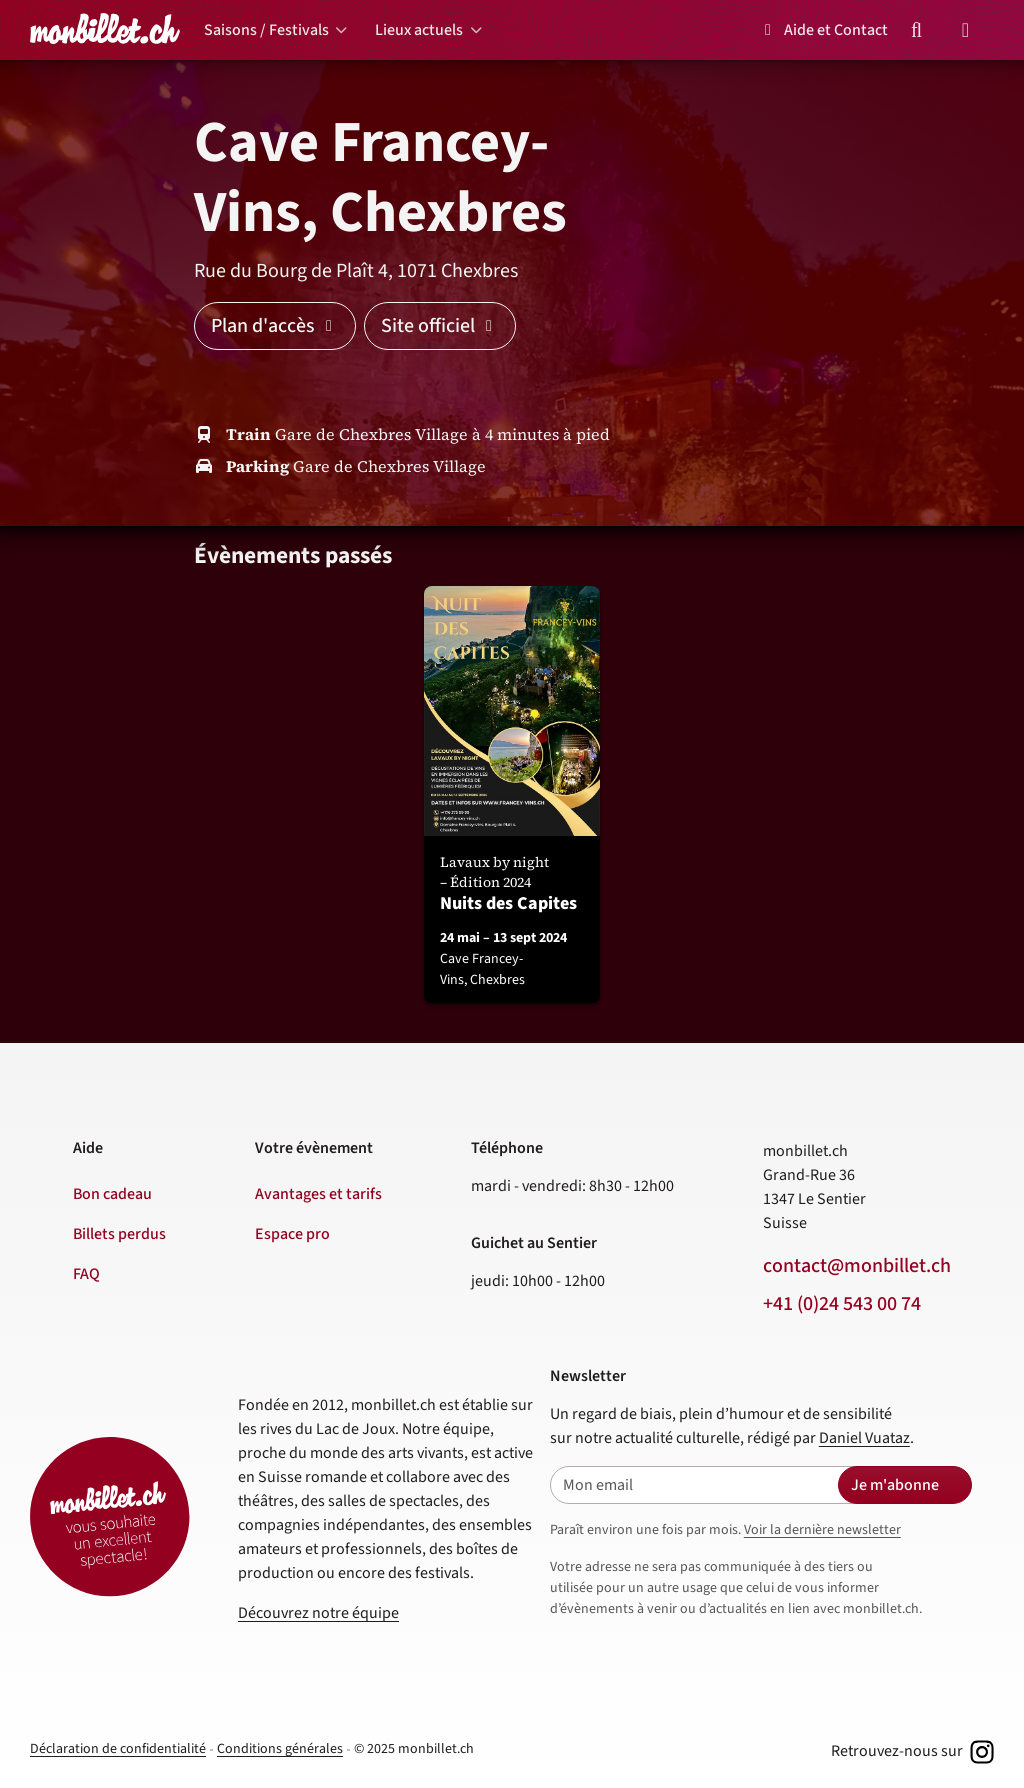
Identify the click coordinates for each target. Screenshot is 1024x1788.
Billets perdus (119, 1234)
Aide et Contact (823, 30)
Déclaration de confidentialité (118, 1749)
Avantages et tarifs (318, 1194)
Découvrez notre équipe (318, 1613)
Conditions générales (280, 1749)
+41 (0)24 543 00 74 (842, 1304)
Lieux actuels (419, 30)
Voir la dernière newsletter (822, 1530)
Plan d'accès (275, 326)
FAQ (86, 1274)
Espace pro (292, 1234)
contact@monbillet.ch (857, 1266)
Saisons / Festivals (266, 30)
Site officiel (440, 326)
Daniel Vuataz (864, 1438)
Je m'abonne (895, 1485)
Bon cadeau (112, 1194)
